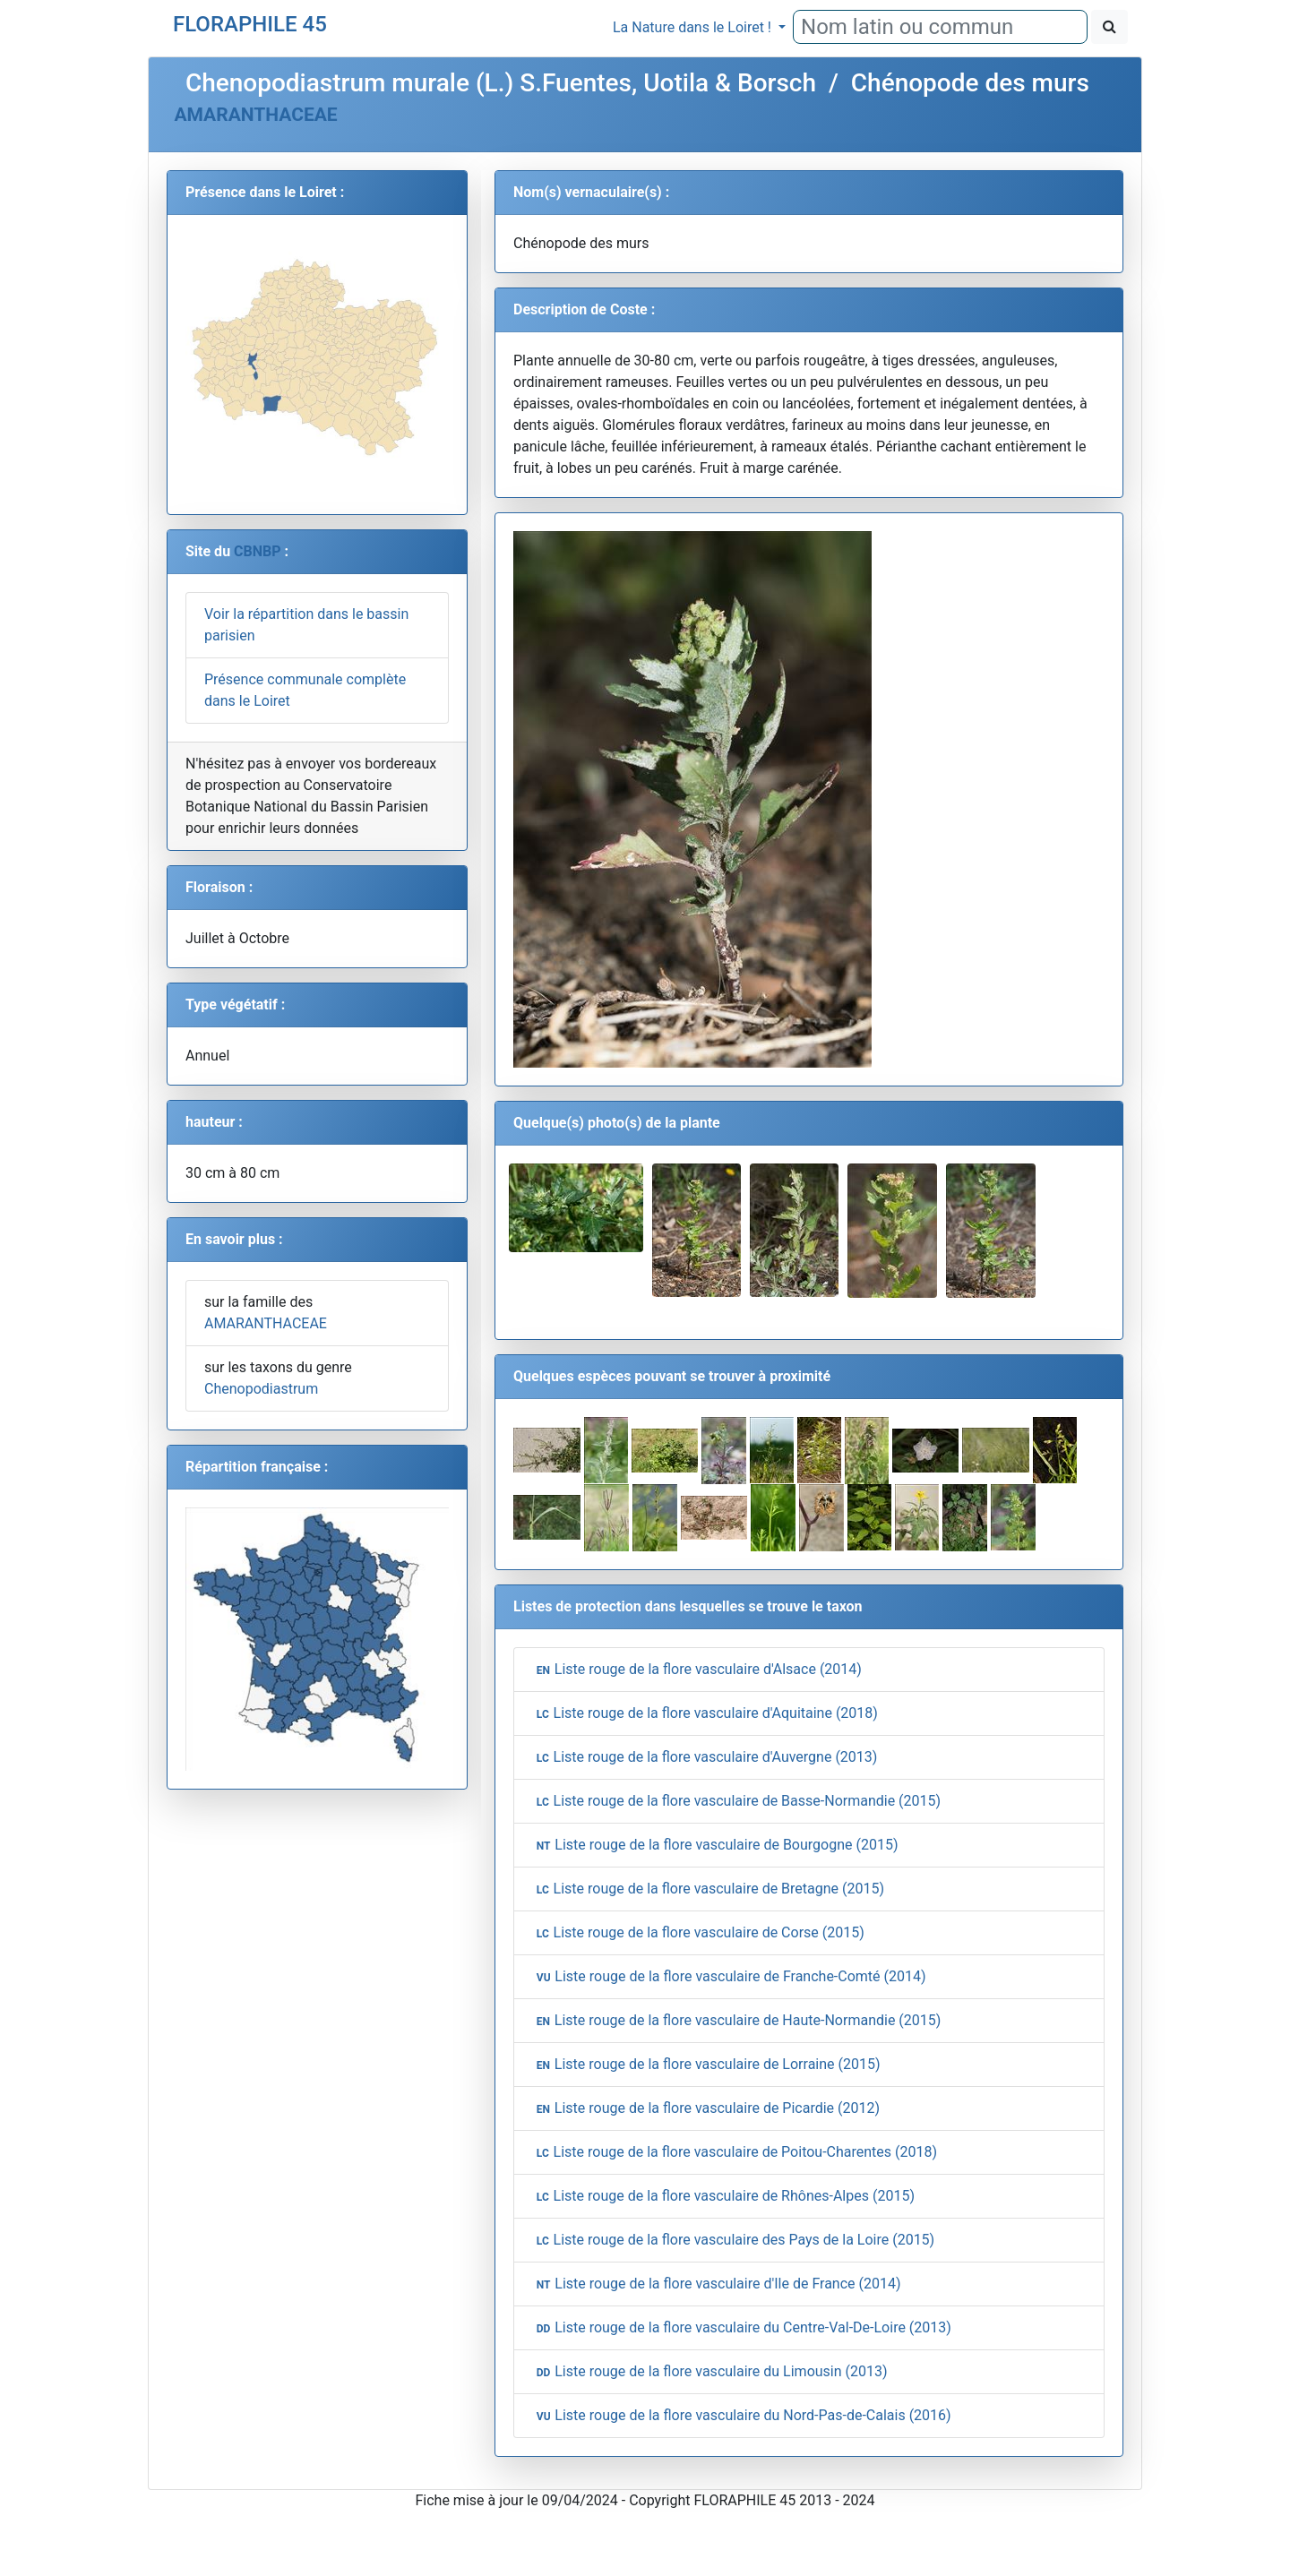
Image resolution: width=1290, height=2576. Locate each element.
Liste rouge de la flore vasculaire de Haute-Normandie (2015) (736, 2021)
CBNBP (257, 551)
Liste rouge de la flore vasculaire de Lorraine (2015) (706, 2065)
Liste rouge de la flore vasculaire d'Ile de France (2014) (716, 2284)
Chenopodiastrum (261, 1388)
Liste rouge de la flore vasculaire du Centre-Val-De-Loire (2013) (741, 2328)
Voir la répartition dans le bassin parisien (306, 624)
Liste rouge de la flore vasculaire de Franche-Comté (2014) (729, 1977)
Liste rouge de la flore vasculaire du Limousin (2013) (710, 2372)
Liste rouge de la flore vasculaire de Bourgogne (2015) (715, 1845)
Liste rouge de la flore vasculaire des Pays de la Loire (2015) (733, 2240)
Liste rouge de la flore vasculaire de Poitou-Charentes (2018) (734, 2152)
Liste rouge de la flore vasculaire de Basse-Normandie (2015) (736, 1801)
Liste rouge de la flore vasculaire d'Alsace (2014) (697, 1670)
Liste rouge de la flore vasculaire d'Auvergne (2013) (704, 1757)
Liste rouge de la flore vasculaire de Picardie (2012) (706, 2108)
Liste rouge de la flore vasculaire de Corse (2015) (698, 1933)
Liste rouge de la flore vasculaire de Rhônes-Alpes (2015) (723, 2196)
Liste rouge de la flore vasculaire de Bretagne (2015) (708, 1889)
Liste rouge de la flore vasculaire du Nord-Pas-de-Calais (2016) (741, 2416)
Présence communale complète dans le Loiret (305, 690)
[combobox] (940, 27)
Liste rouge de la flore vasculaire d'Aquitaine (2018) (705, 1713)
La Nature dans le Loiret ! (694, 27)
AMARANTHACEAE (255, 114)
